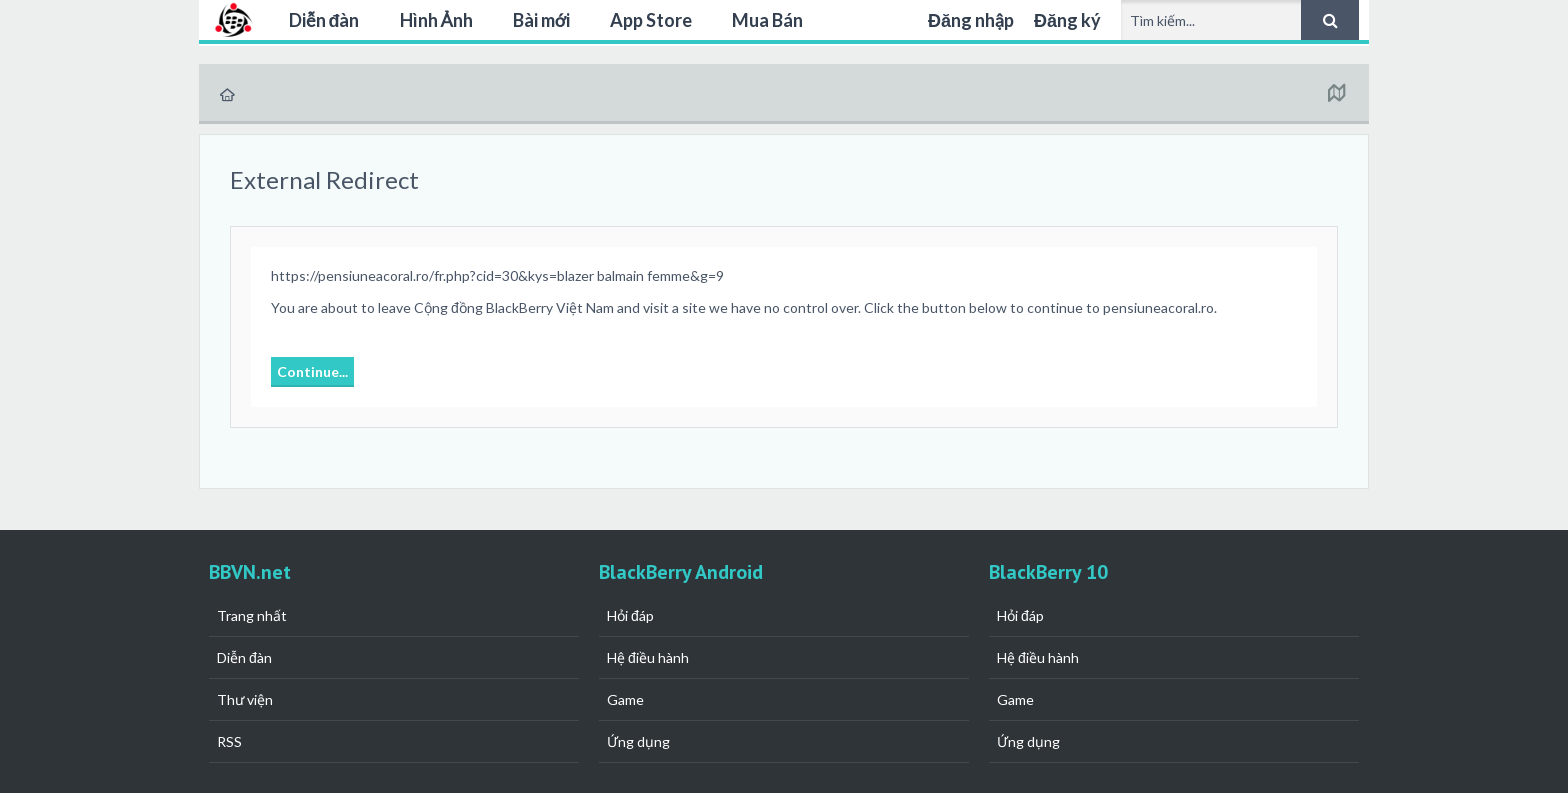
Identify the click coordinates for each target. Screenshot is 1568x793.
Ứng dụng (638, 741)
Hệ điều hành (648, 657)
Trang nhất (252, 615)
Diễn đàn (324, 20)
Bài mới (541, 20)
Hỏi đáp (630, 615)
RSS (229, 741)
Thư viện (245, 699)
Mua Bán (767, 20)
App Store (651, 20)
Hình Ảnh (436, 20)
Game (625, 699)
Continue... (312, 371)
